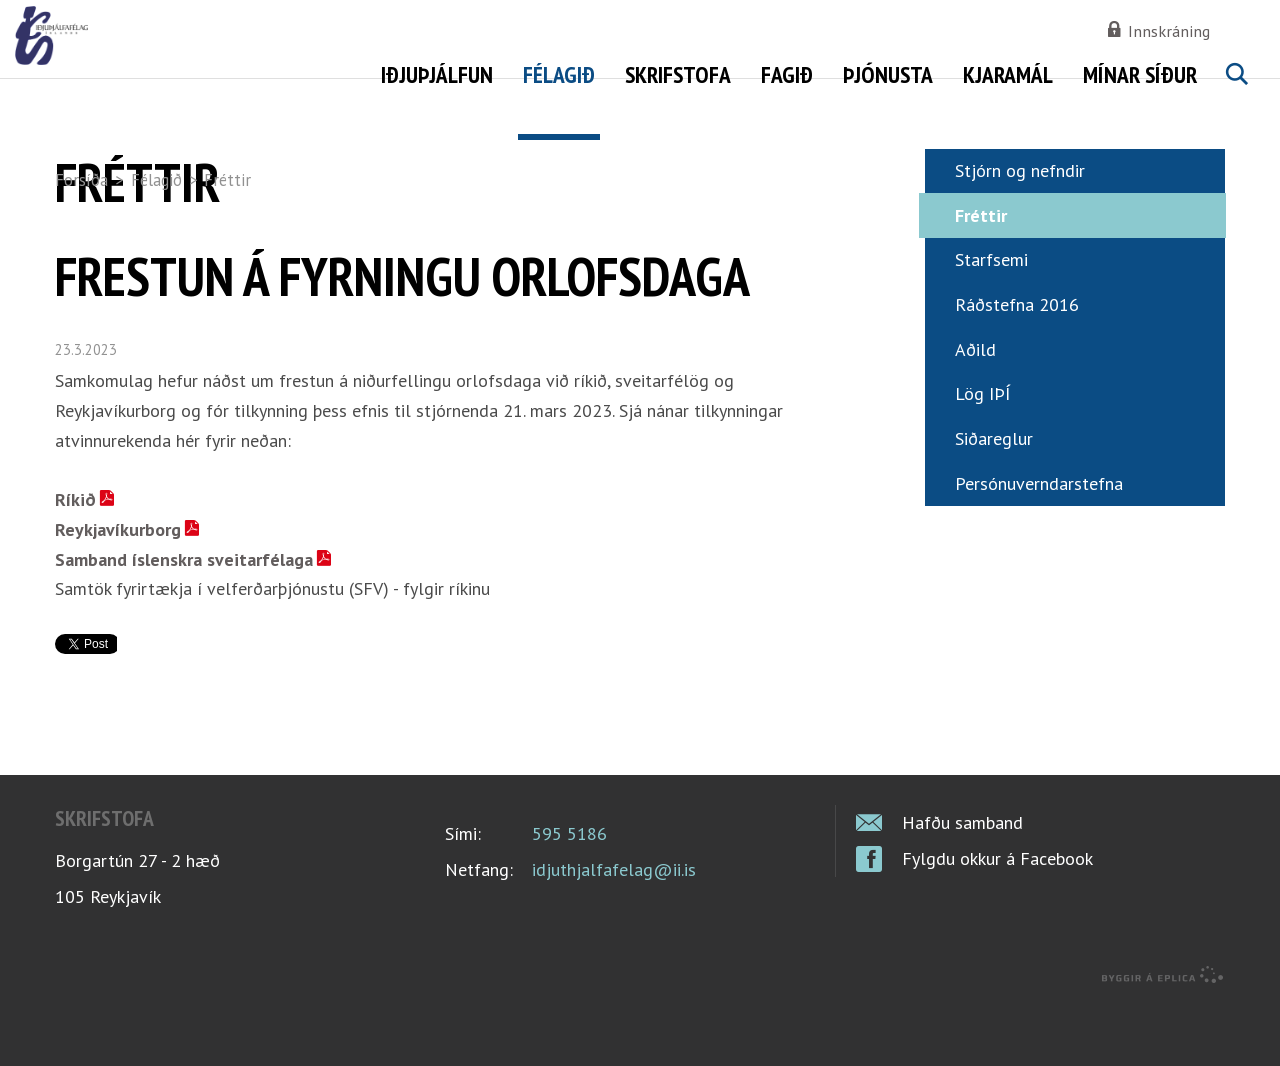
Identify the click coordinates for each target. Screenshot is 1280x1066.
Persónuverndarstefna (1039, 544)
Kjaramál (1008, 74)
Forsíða (81, 180)
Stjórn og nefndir (1020, 232)
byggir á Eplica (1163, 1036)
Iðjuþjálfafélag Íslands (215, 70)
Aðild (975, 410)
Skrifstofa (678, 74)
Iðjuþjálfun (437, 74)
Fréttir (227, 180)
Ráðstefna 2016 (1017, 366)
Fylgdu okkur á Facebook (997, 920)
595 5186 (569, 894)
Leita (1236, 97)
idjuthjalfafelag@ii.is (614, 930)
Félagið (156, 180)
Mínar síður (1140, 74)
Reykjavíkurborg (118, 591)
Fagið (787, 74)
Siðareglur (994, 500)
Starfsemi (991, 321)
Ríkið (75, 561)
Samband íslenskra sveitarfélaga (184, 620)
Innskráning (1169, 31)
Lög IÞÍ (983, 455)
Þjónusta (888, 74)
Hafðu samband (962, 884)
